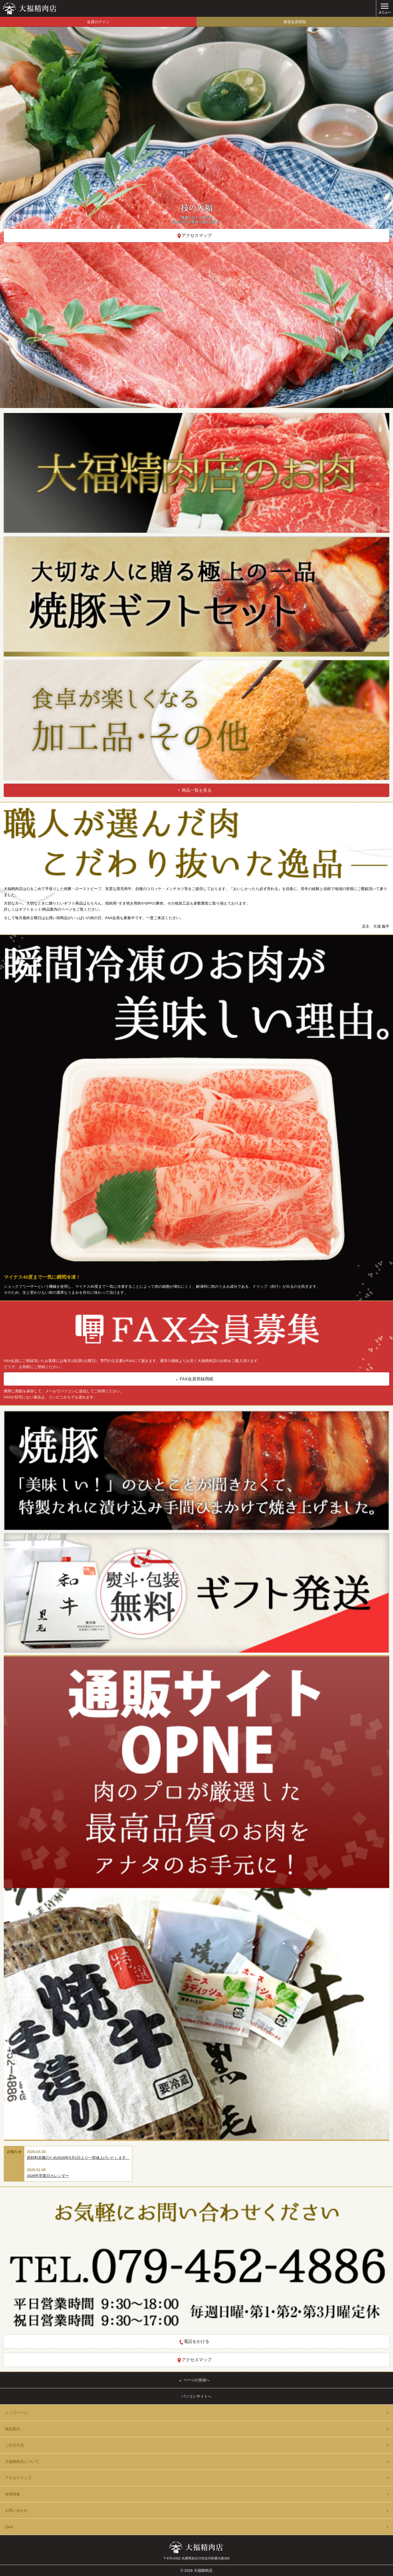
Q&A (9, 2527)
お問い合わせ (16, 2510)
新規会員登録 (294, 22)
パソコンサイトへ (196, 2396)
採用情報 (12, 2494)
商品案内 (12, 2429)
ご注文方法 (14, 2445)
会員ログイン (98, 22)
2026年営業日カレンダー (48, 2176)
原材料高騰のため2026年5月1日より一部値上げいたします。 (78, 2157)
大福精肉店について (22, 2461)
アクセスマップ (18, 2478)
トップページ (16, 2412)
